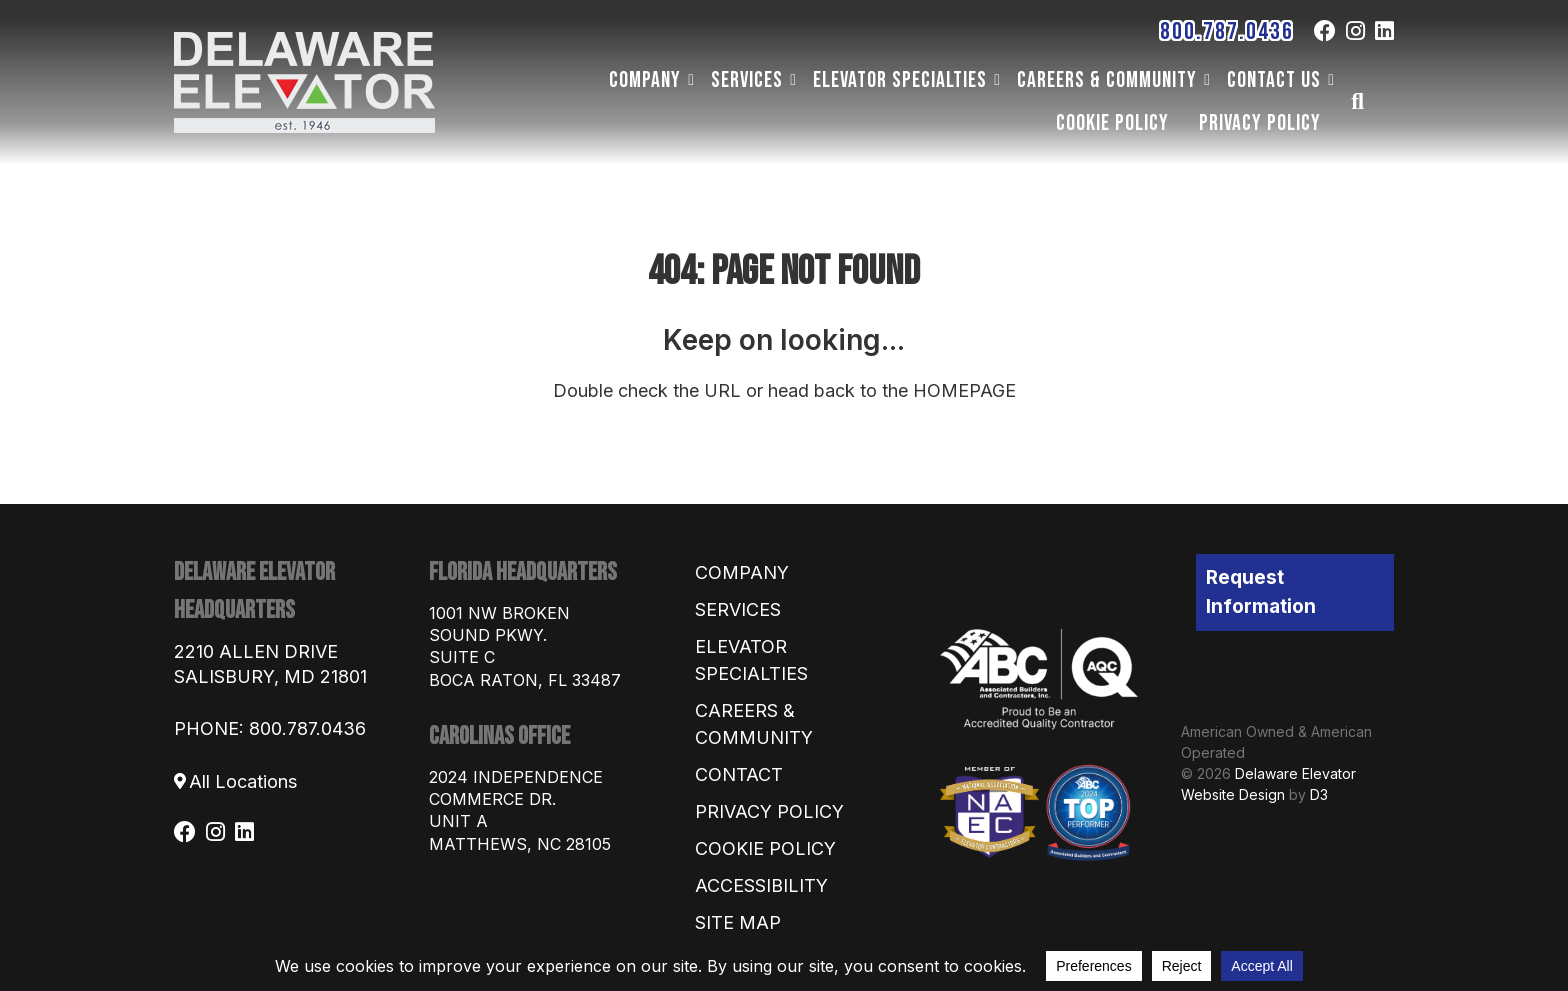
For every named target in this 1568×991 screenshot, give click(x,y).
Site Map (738, 922)
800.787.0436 (1227, 32)
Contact (739, 774)
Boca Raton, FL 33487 (525, 680)
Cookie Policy (1112, 122)
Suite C (462, 657)
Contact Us (1274, 80)
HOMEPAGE (964, 390)
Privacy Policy (1260, 122)
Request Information (1261, 592)
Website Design (1233, 794)
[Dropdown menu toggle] (691, 80)
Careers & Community (1107, 80)
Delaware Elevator (1295, 773)
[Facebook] (1325, 31)
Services (747, 80)
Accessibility (761, 885)
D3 (1319, 794)
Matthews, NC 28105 (520, 844)
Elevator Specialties (900, 80)
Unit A (458, 821)
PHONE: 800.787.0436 (270, 728)
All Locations (243, 781)
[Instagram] (1355, 31)
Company (645, 80)
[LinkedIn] (1384, 31)
